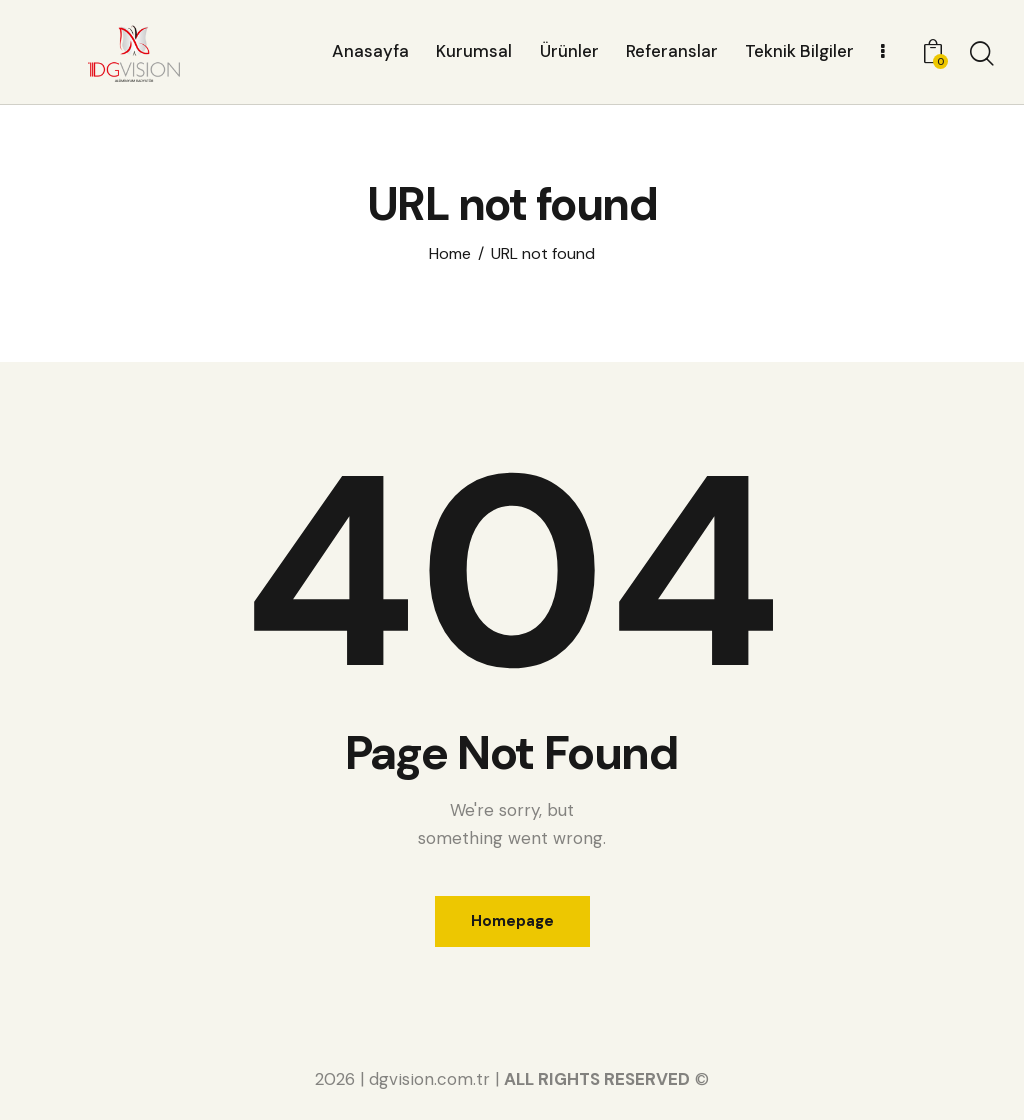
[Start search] (982, 55)
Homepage (512, 921)
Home (450, 254)
